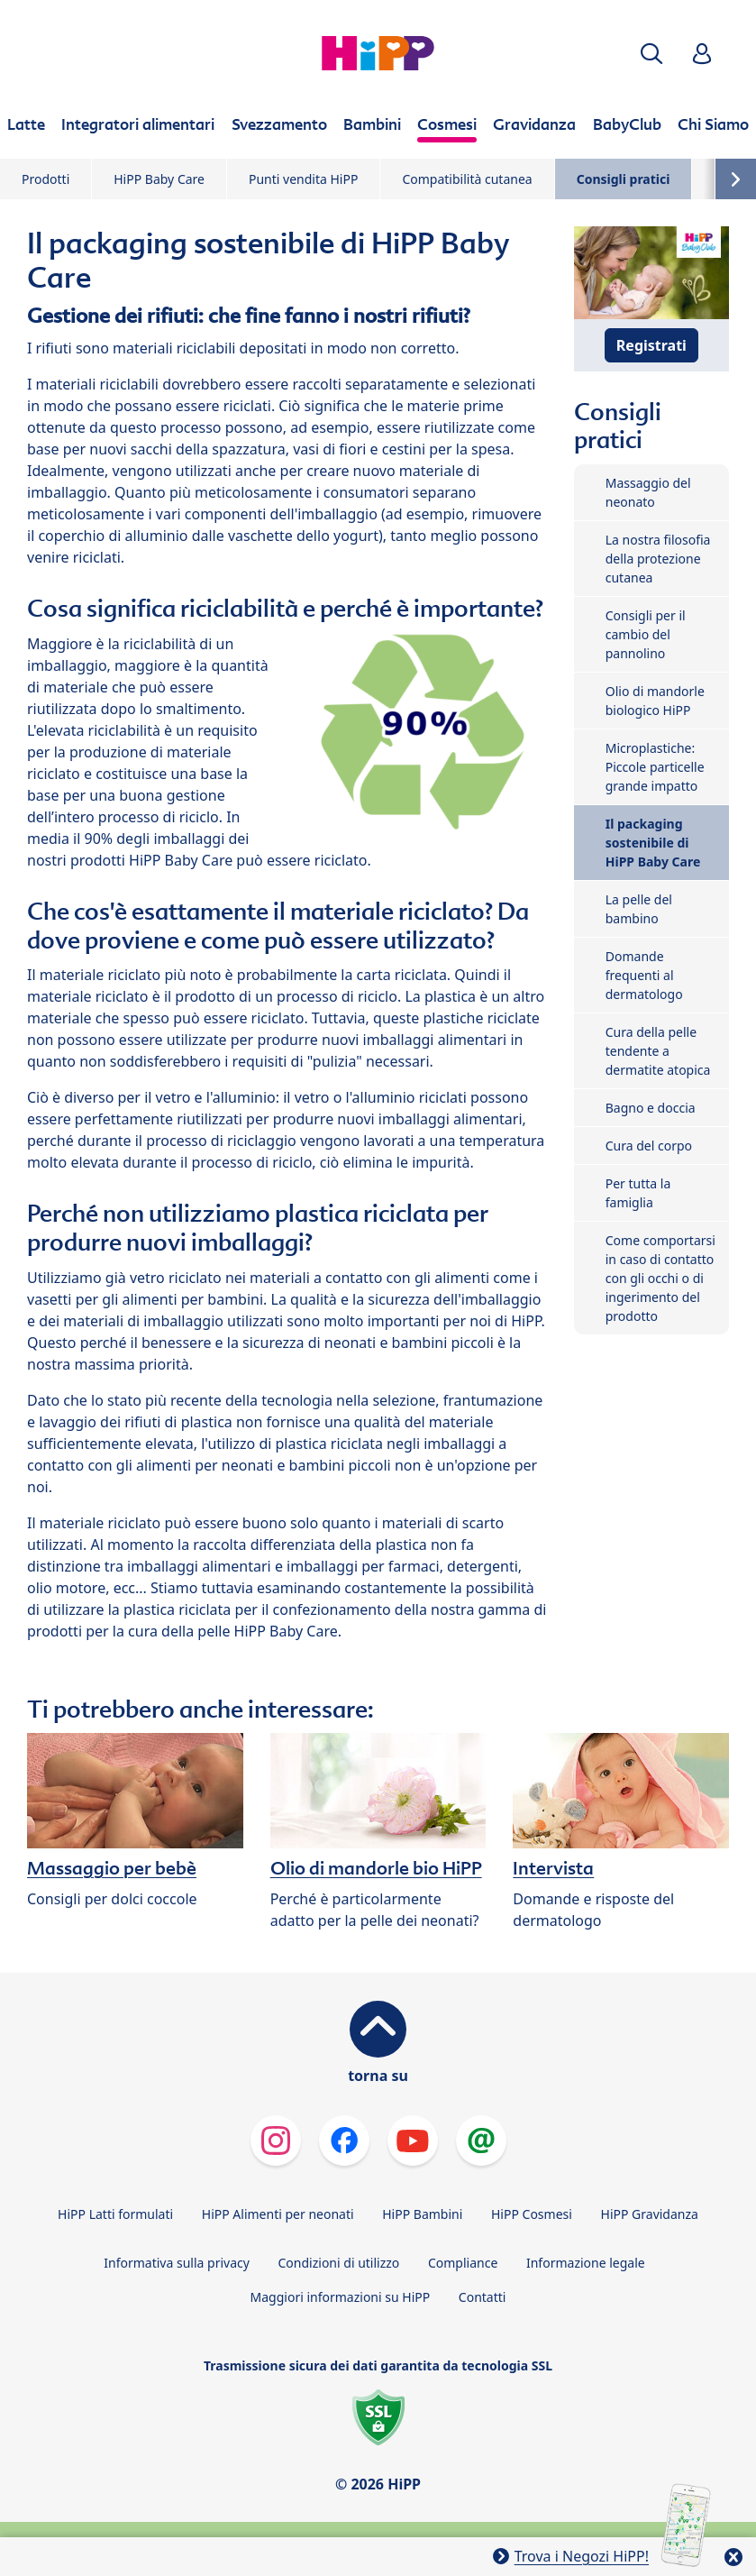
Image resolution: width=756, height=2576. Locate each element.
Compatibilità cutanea (467, 179)
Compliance (462, 2262)
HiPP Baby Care (159, 179)
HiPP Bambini (422, 2214)
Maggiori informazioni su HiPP (340, 2297)
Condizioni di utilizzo (339, 2262)
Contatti (482, 2297)
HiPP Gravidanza (649, 2214)
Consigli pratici (623, 179)
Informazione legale (585, 2262)
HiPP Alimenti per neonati (278, 2214)
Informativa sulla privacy (177, 2262)
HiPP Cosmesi (531, 2214)
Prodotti (45, 179)
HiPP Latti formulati (115, 2214)
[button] (651, 53)
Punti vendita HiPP (303, 179)
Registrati (651, 345)
